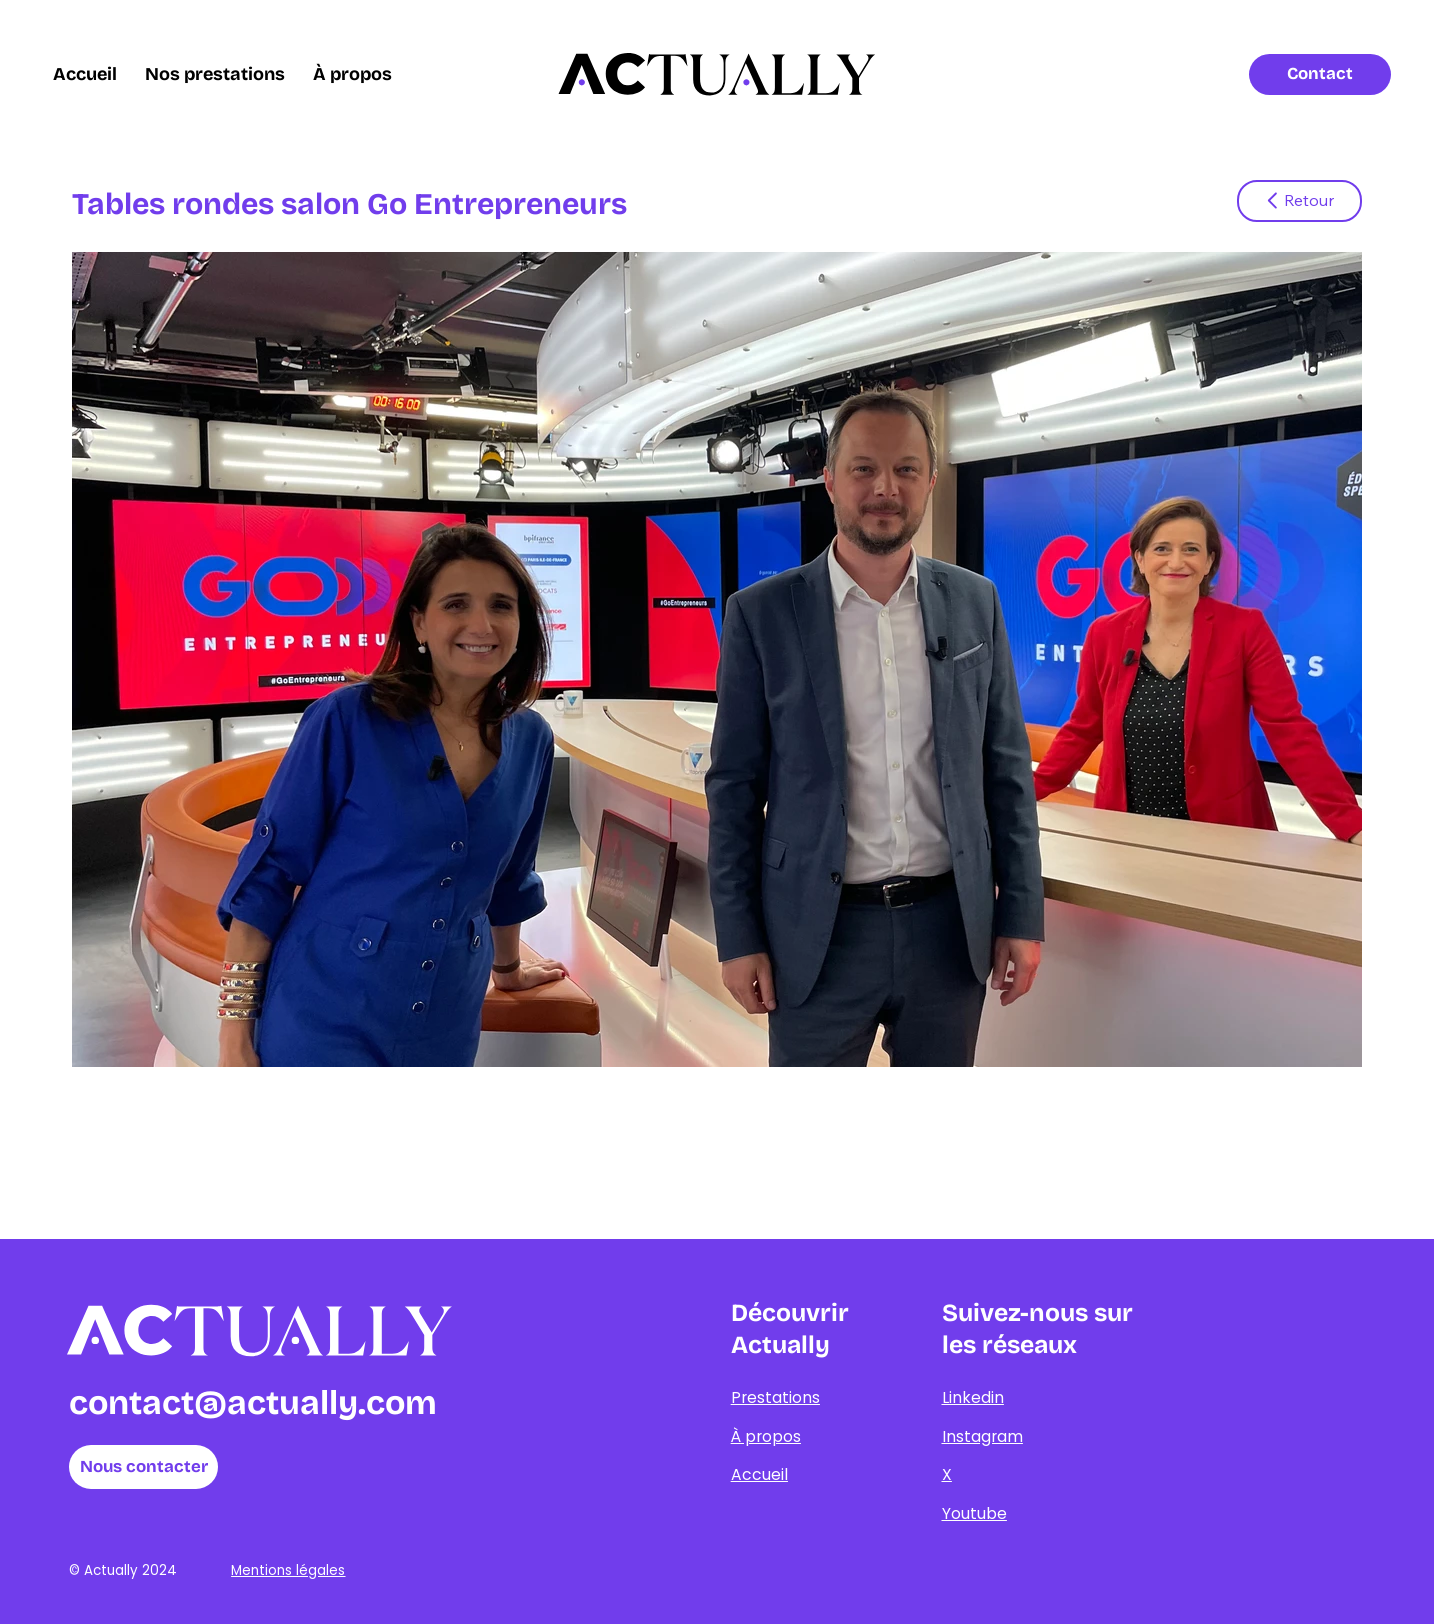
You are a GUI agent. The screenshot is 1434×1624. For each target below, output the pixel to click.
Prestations (775, 1397)
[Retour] (1300, 201)
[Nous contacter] (144, 1467)
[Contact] (1320, 75)
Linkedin (973, 1397)
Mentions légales (288, 1570)
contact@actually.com (253, 1403)
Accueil (759, 1474)
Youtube (974, 1513)
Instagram (982, 1436)
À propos (766, 1436)
